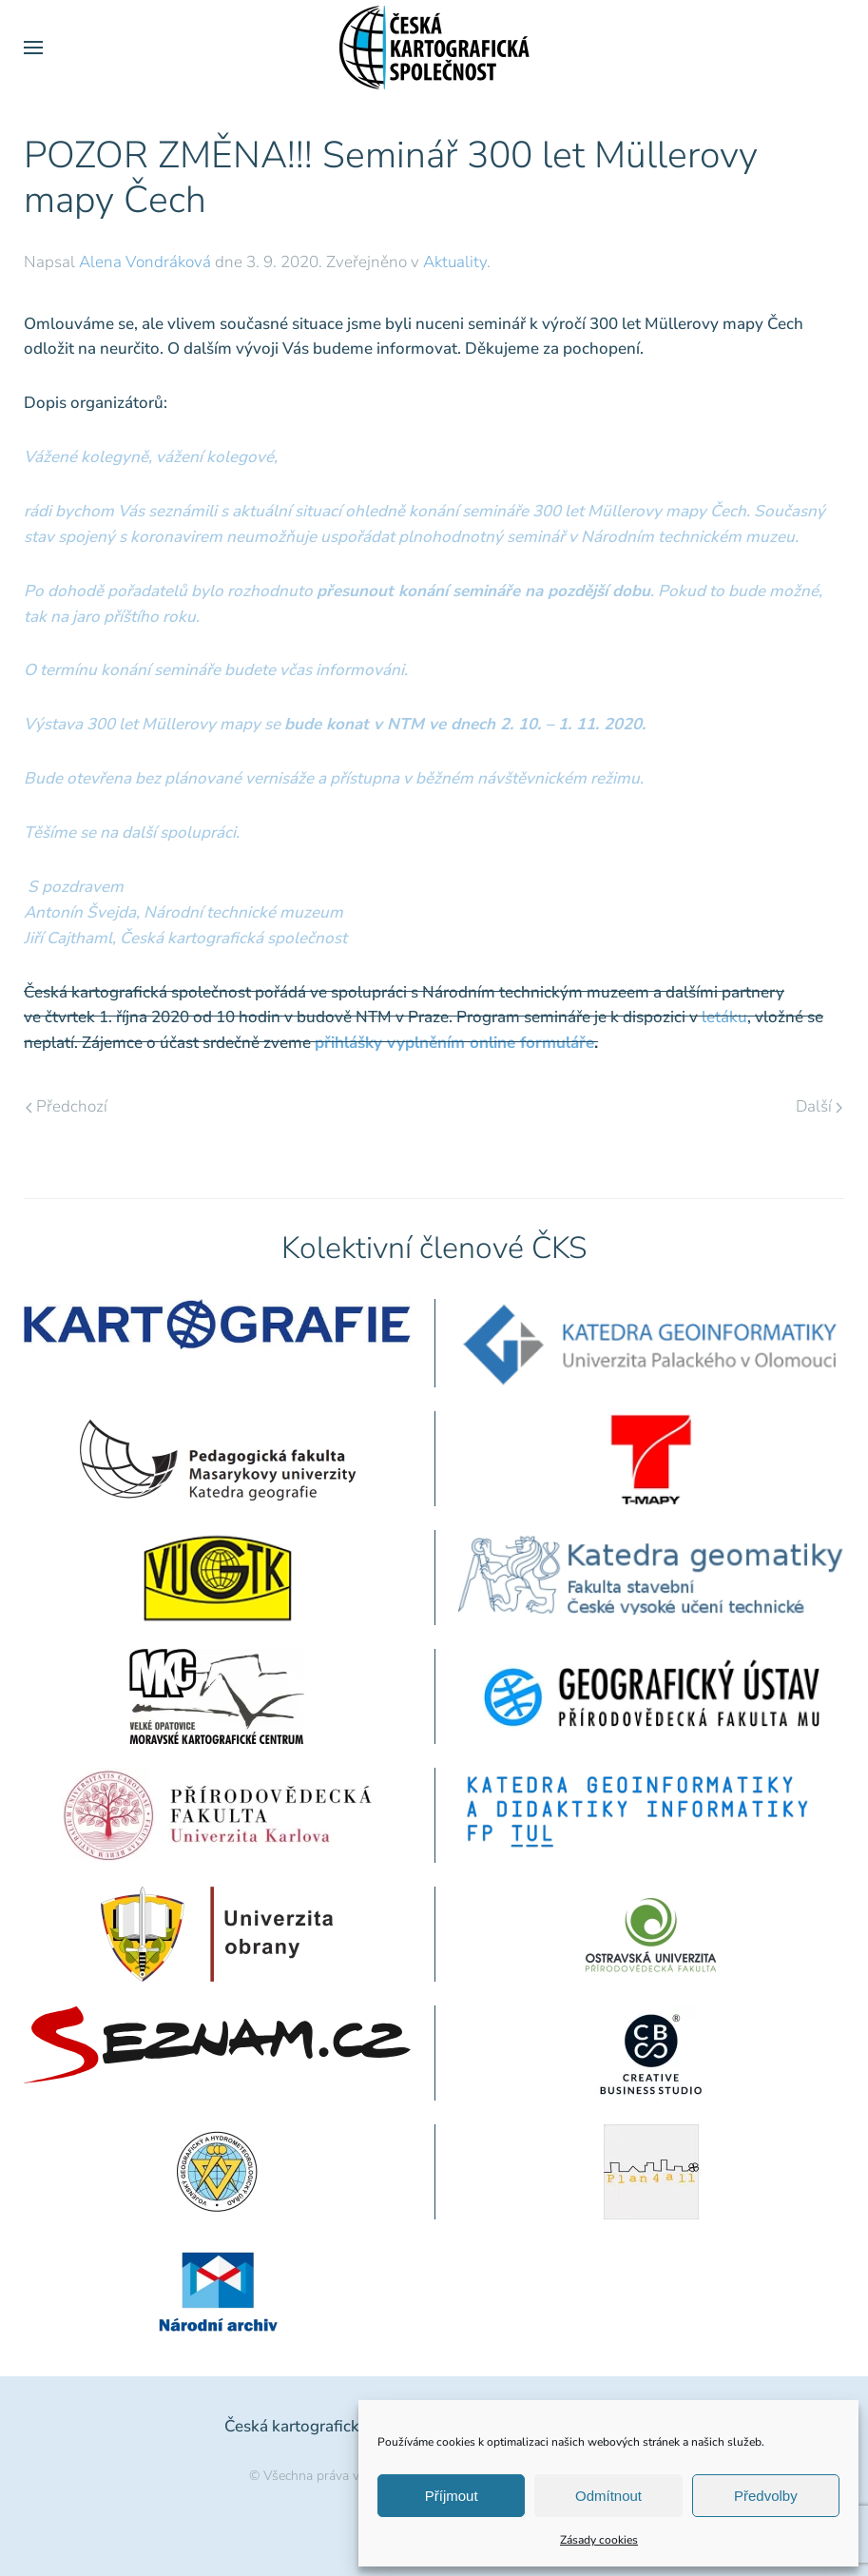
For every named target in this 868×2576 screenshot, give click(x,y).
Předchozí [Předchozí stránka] (66, 1106)
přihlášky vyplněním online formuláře (454, 1043)
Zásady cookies (599, 2539)
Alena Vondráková (145, 262)
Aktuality (455, 262)
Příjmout (451, 2496)
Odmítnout (608, 2496)
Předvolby (766, 2496)
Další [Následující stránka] (819, 1106)
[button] (33, 47)
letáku (724, 1017)
